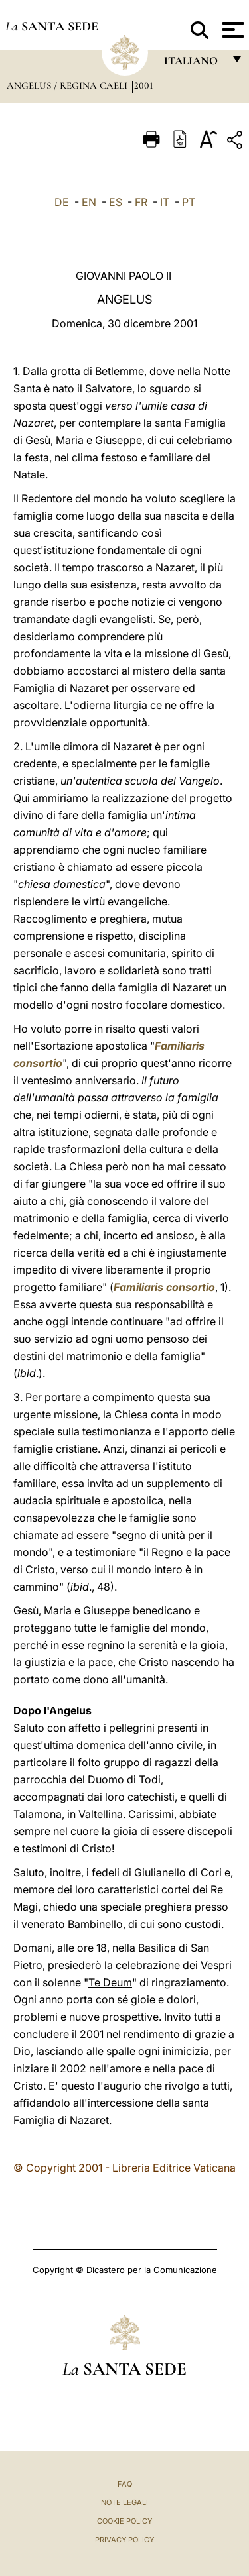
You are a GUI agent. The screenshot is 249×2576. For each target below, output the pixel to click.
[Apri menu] (231, 30)
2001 (143, 85)
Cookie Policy (124, 2521)
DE (61, 202)
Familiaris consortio (164, 1287)
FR (141, 202)
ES (115, 202)
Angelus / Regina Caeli (68, 85)
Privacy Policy (124, 2539)
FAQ (125, 2484)
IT (164, 202)
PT (188, 202)
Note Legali (124, 2502)
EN (89, 202)
